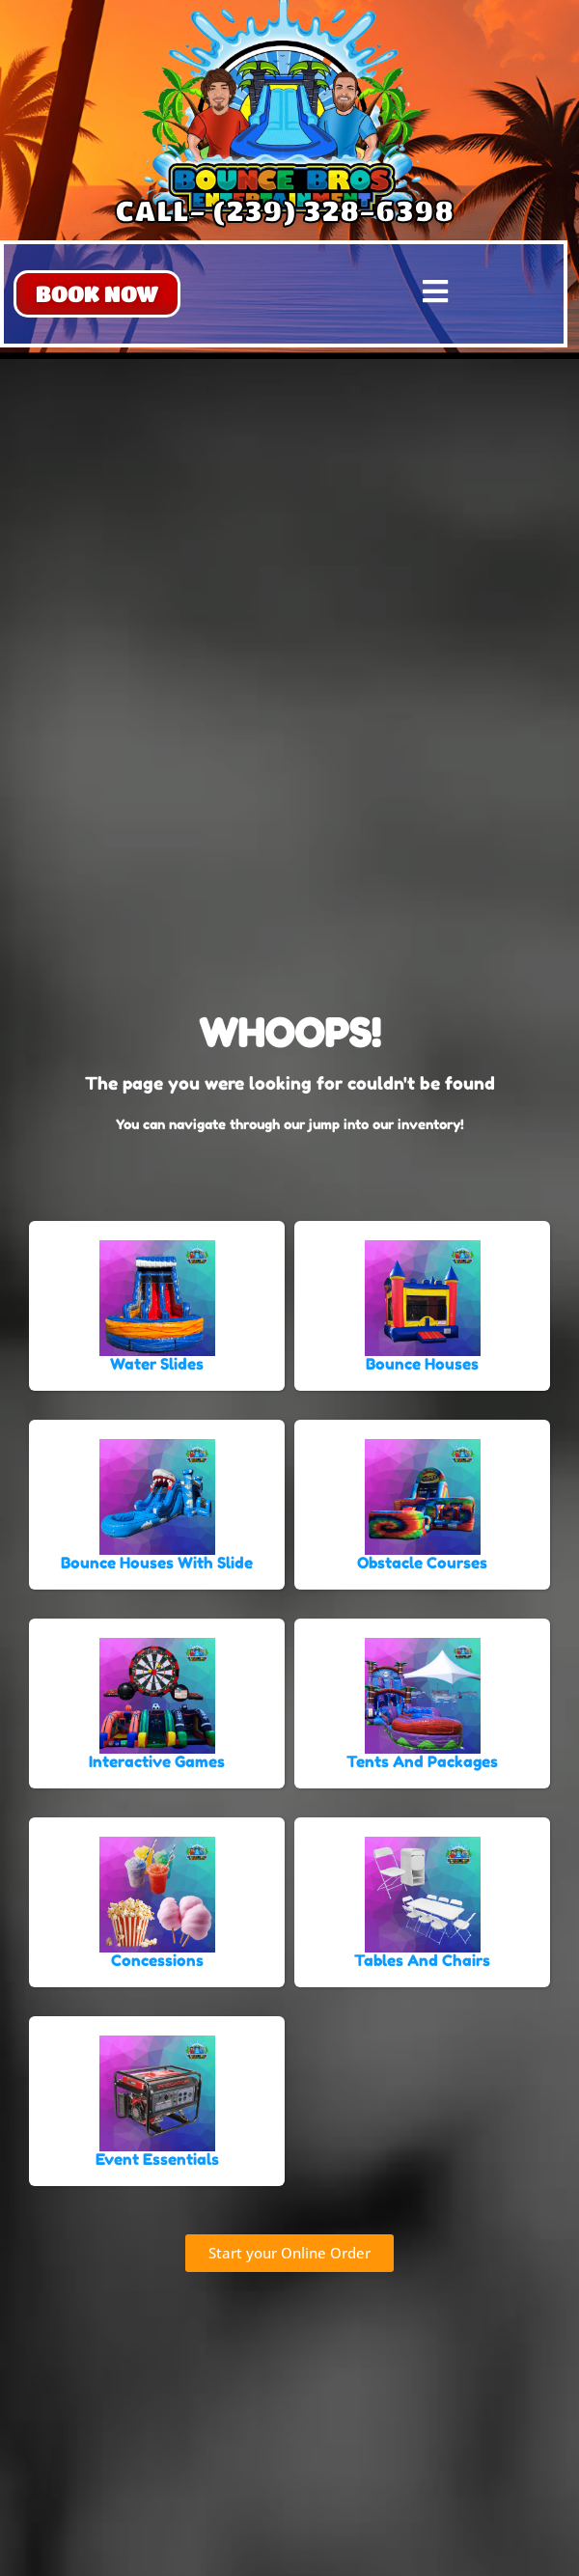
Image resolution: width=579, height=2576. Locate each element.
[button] (97, 294)
